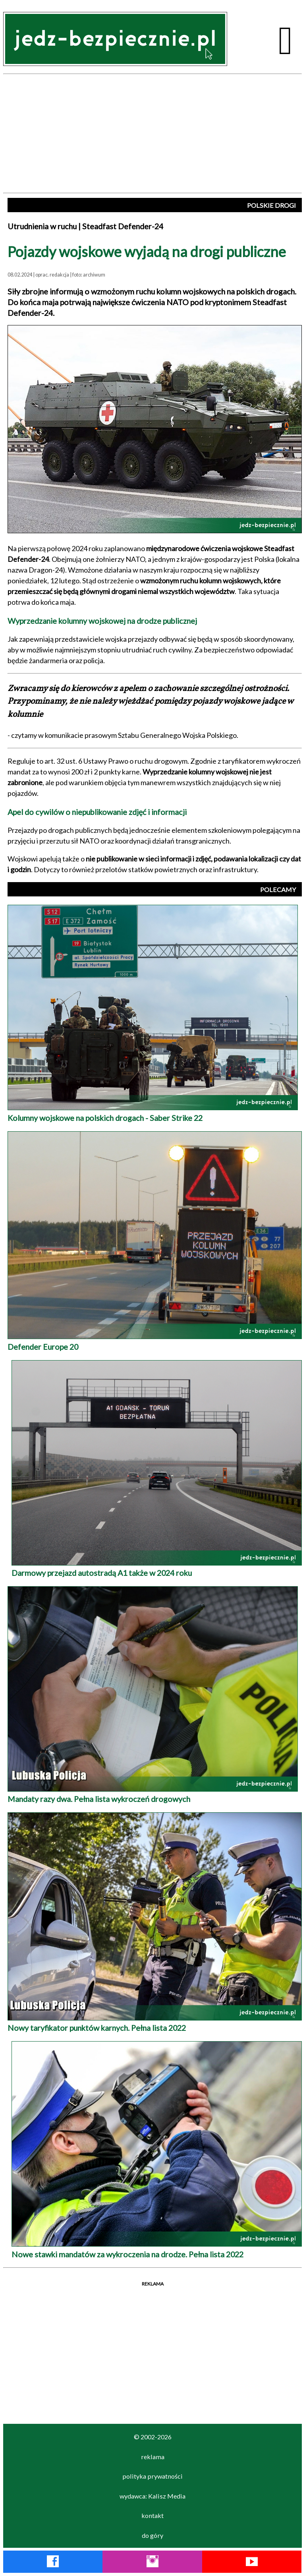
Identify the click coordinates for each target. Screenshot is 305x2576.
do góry (152, 2535)
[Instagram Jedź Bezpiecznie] (152, 2563)
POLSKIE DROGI (271, 205)
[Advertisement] (152, 133)
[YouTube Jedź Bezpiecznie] (251, 2563)
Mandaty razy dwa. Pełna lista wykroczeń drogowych (153, 1794)
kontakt (152, 2515)
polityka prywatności (152, 2476)
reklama (152, 2456)
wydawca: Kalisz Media (152, 2496)
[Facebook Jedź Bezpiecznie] (52, 2563)
